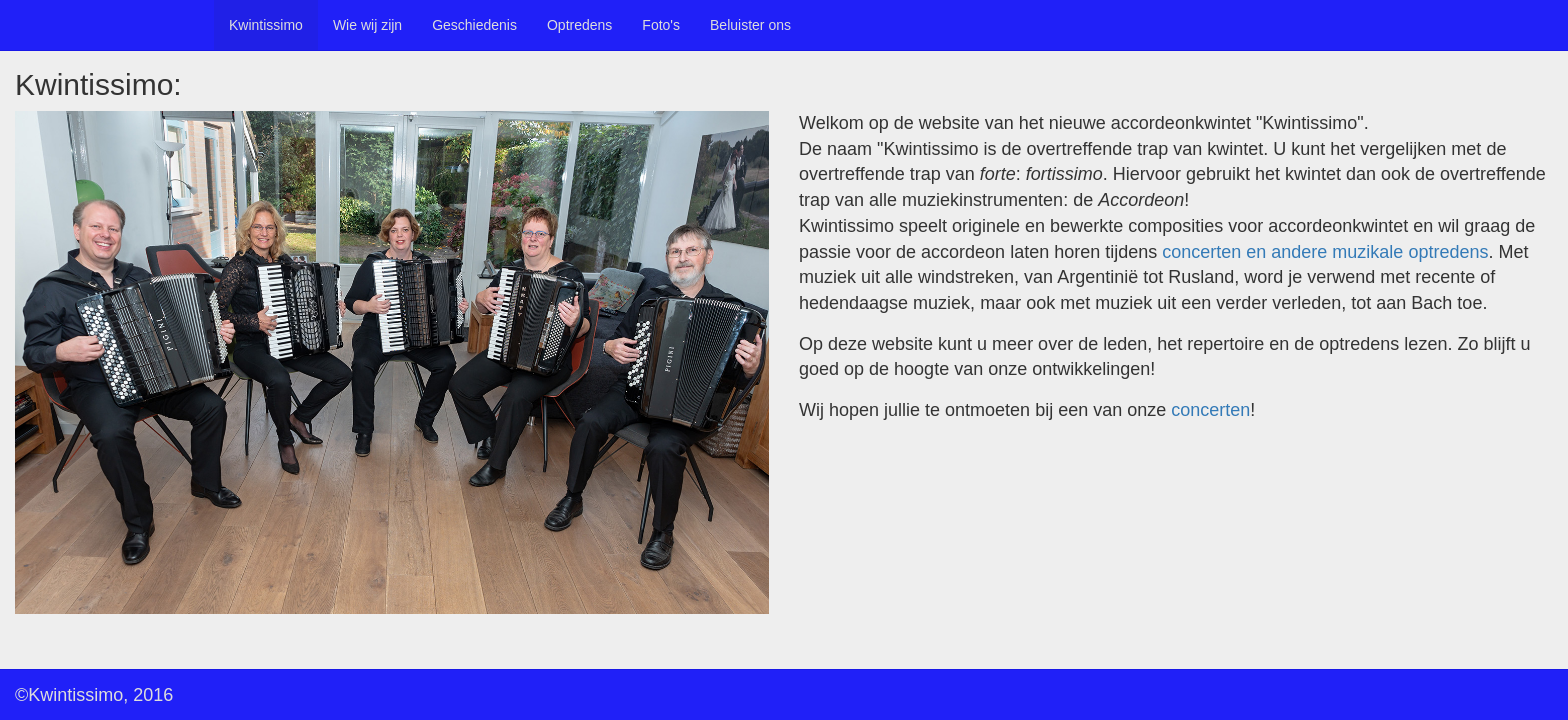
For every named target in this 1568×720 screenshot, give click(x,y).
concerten (1210, 410)
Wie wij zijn (367, 25)
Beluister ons (750, 25)
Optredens (579, 25)
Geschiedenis (474, 25)
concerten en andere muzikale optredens (1325, 252)
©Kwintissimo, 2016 (94, 695)
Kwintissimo (266, 25)
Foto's (661, 25)
